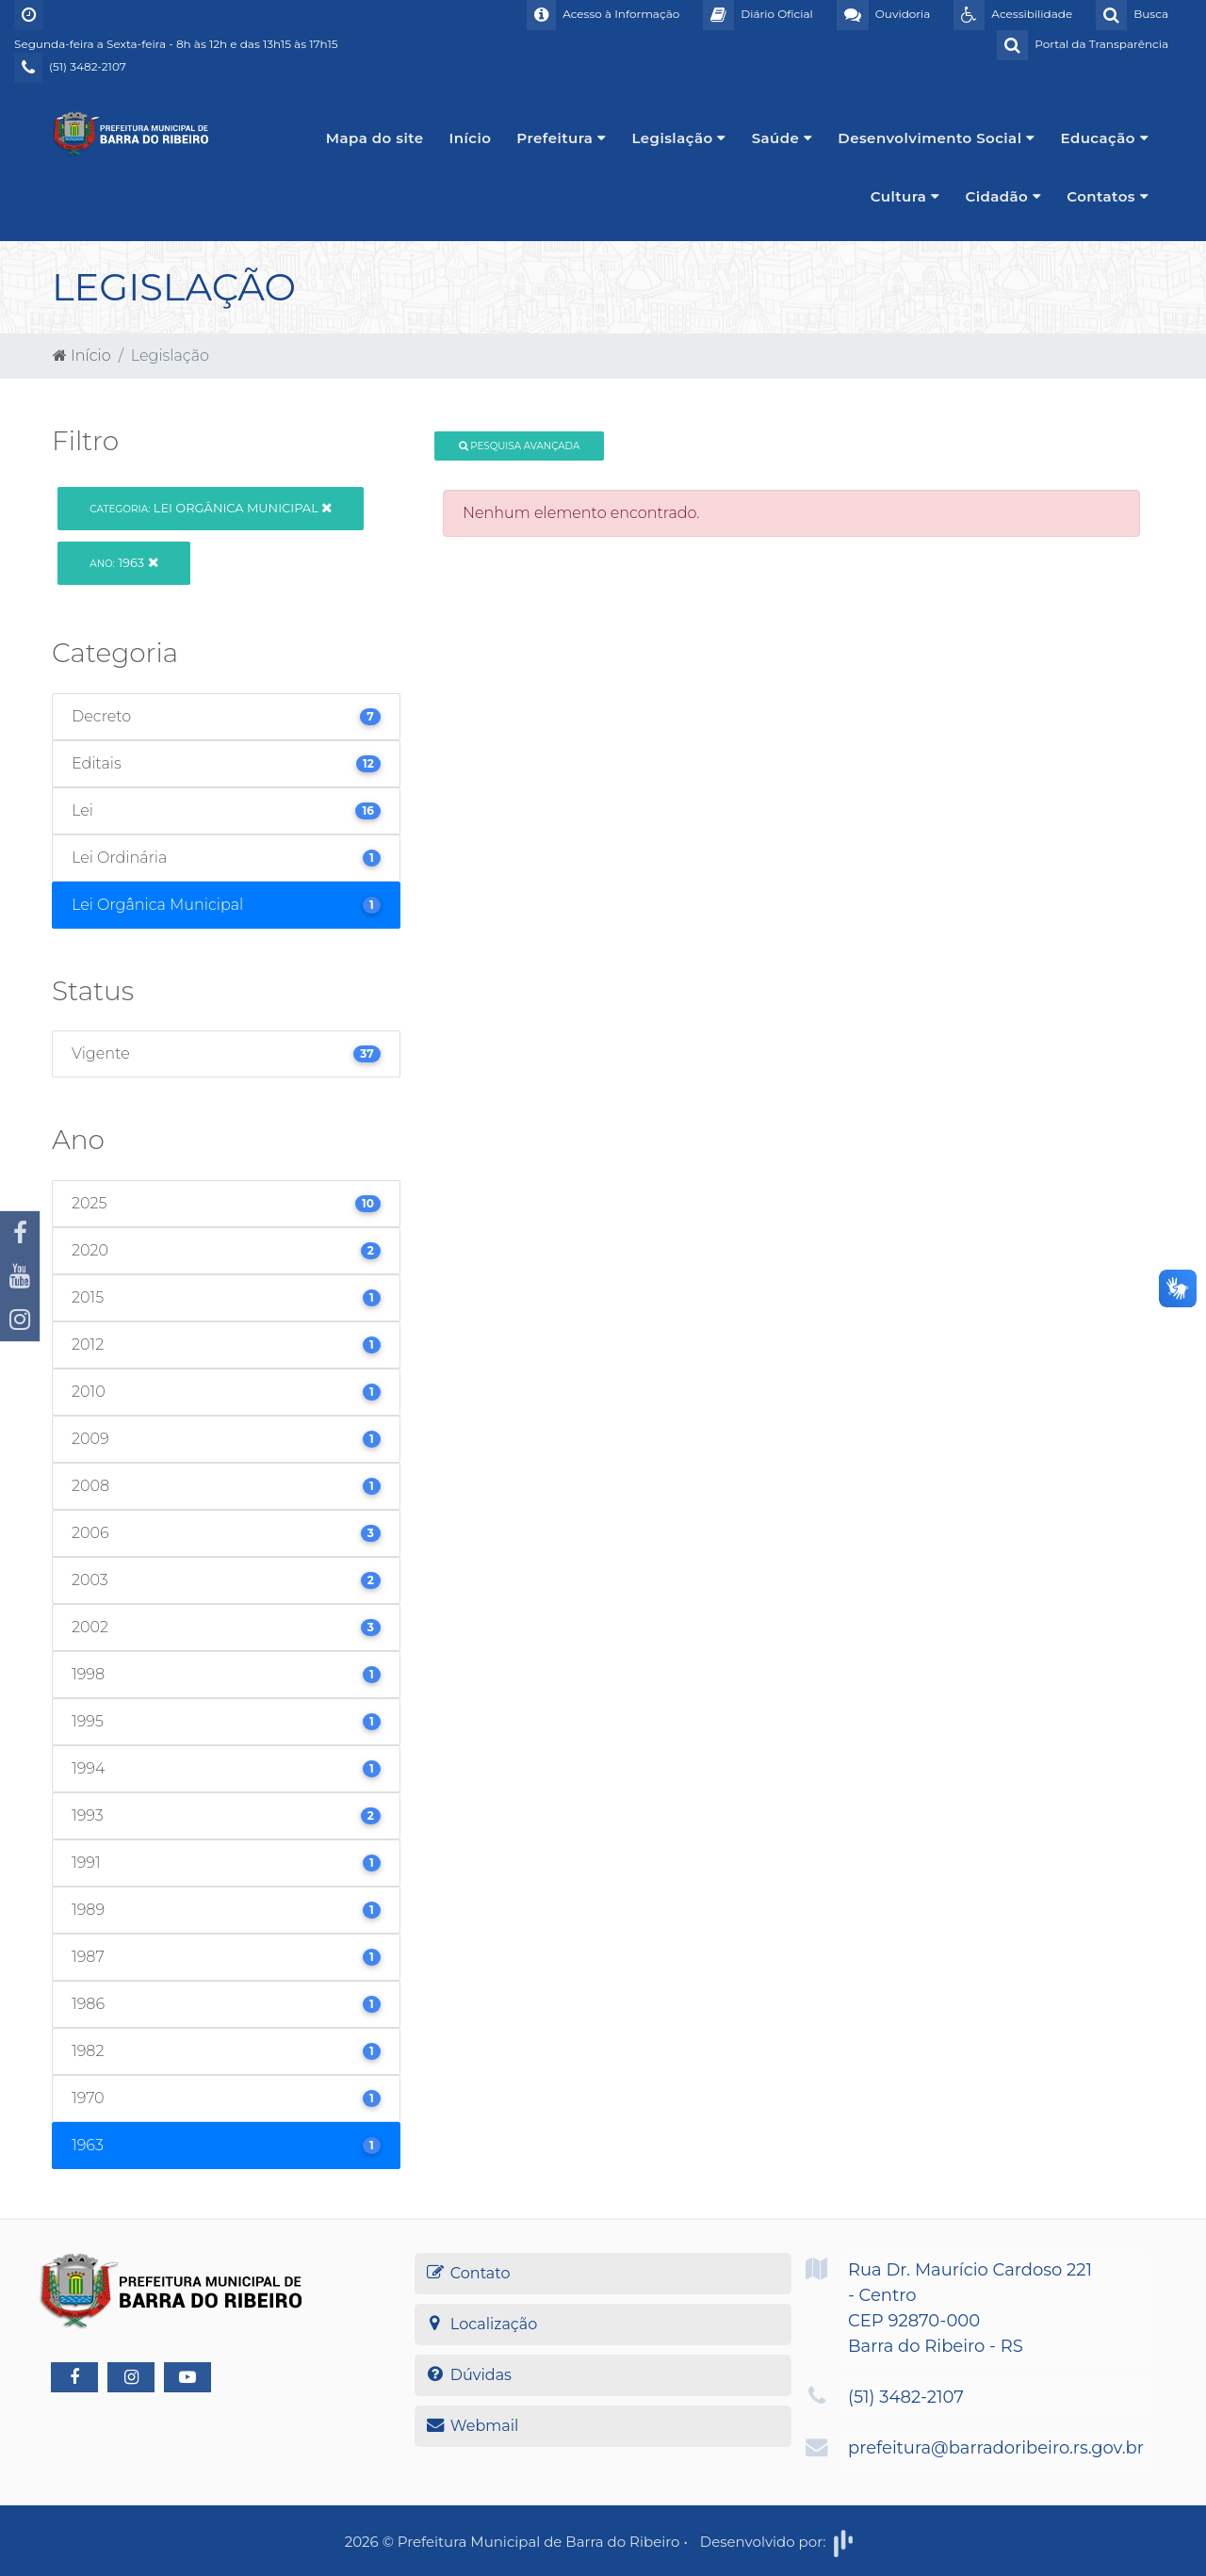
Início (470, 138)
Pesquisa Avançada (519, 446)
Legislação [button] (678, 138)
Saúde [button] (782, 138)
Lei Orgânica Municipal (211, 507)
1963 (123, 562)
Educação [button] (1105, 138)
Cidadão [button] (1003, 196)
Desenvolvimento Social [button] (936, 138)
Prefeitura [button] (561, 138)
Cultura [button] (905, 196)
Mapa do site (375, 138)
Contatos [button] (1108, 196)
